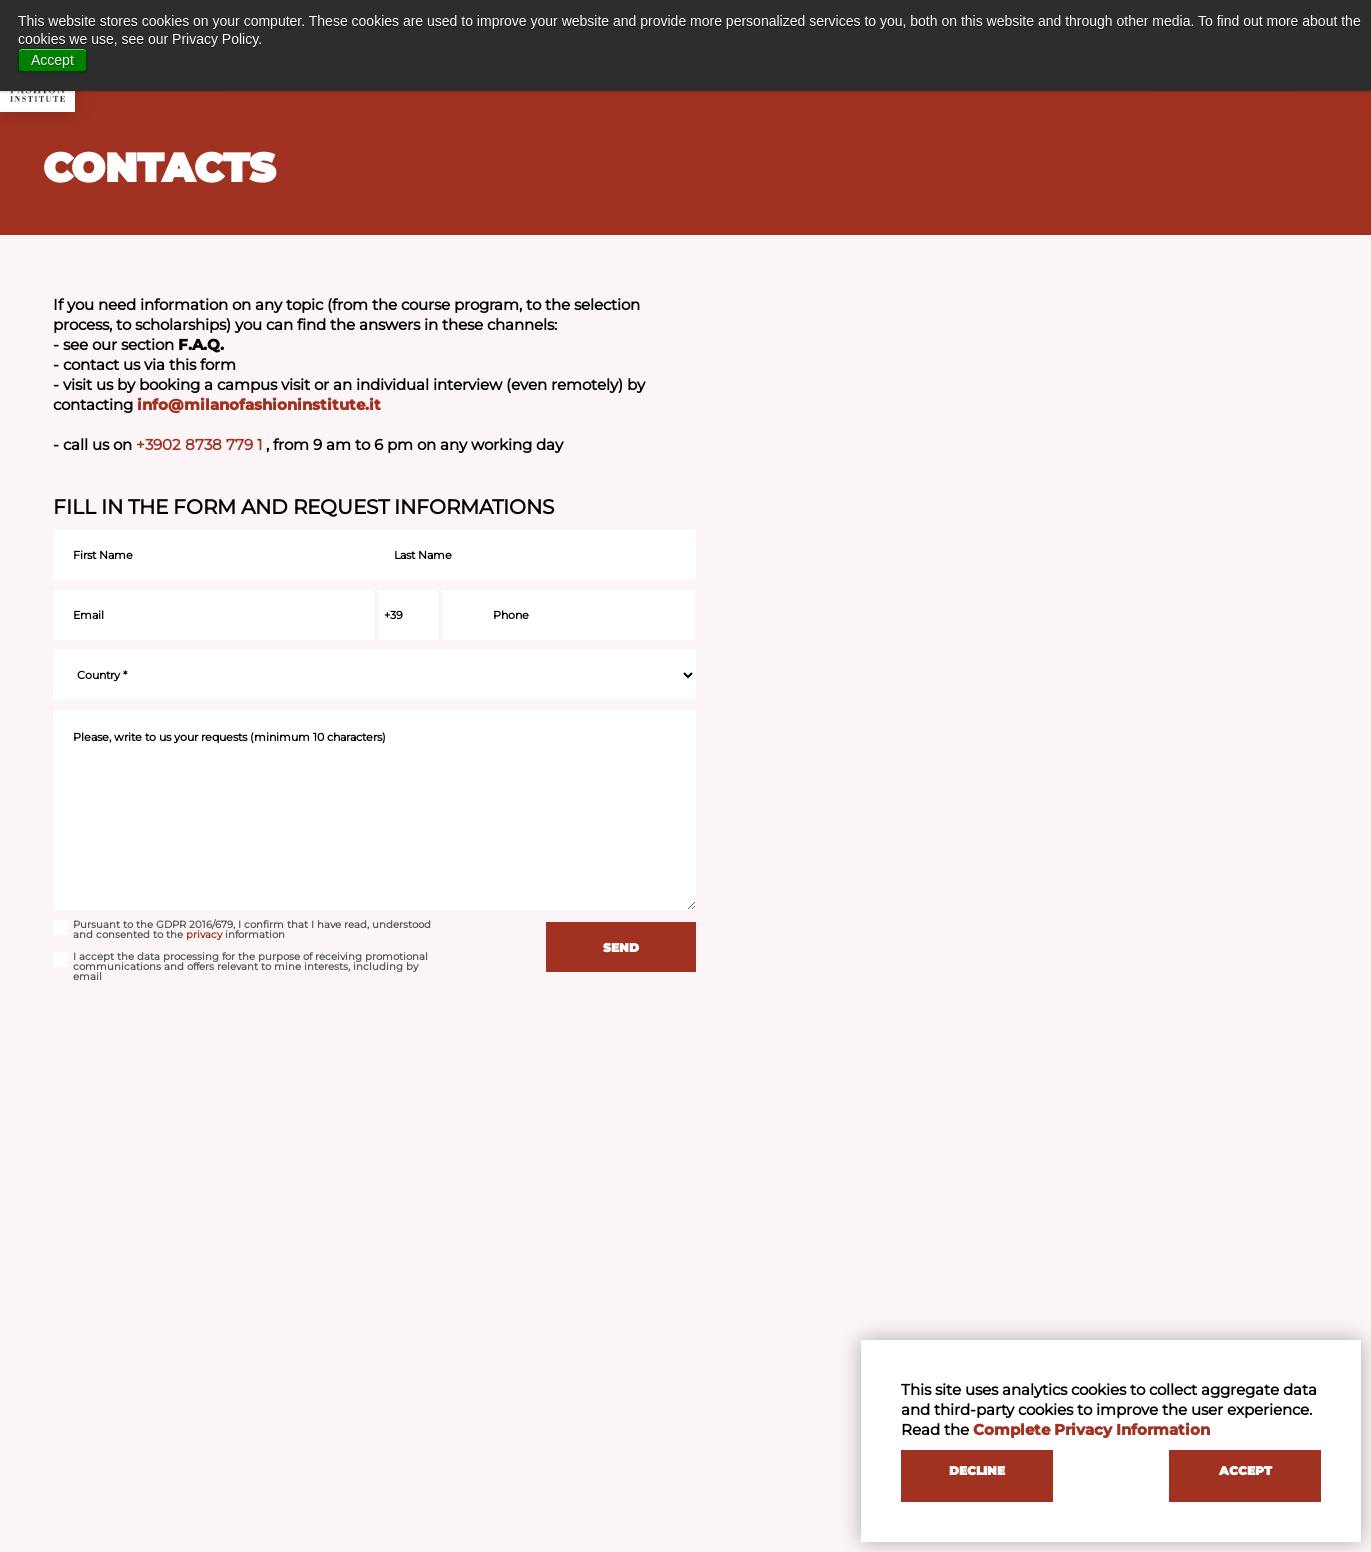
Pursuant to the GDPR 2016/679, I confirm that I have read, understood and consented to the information (242, 930)
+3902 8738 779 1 (201, 444)
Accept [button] (52, 60)
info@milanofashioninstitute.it (259, 404)
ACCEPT (1245, 1470)
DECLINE (977, 1470)
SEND (621, 947)
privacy (204, 934)
